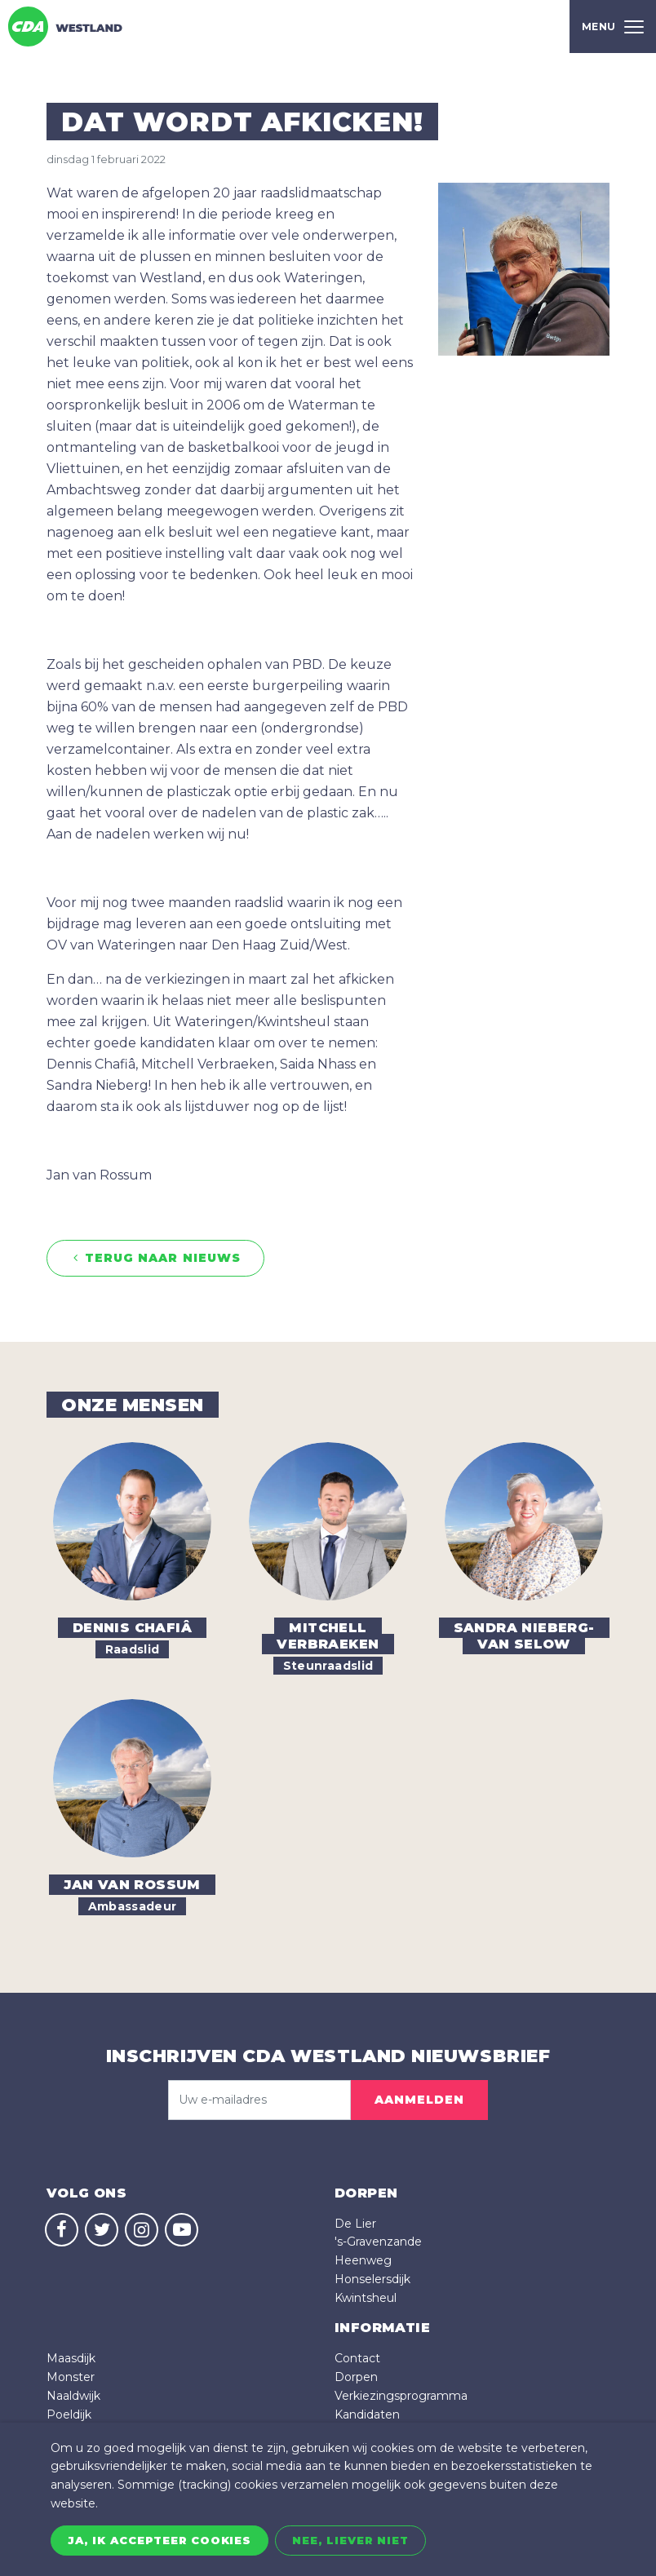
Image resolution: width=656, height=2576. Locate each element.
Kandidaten (367, 2414)
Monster (71, 2377)
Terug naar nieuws (155, 1258)
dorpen (366, 2193)
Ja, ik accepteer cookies (159, 2540)
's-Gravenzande (378, 2241)
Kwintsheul (366, 2298)
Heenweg (363, 2260)
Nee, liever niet (350, 2540)
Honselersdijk (372, 2279)
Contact (357, 2358)
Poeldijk (69, 2414)
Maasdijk (71, 2358)
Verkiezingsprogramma (401, 2395)
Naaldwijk (73, 2395)
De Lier (355, 2223)
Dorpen (356, 2377)
